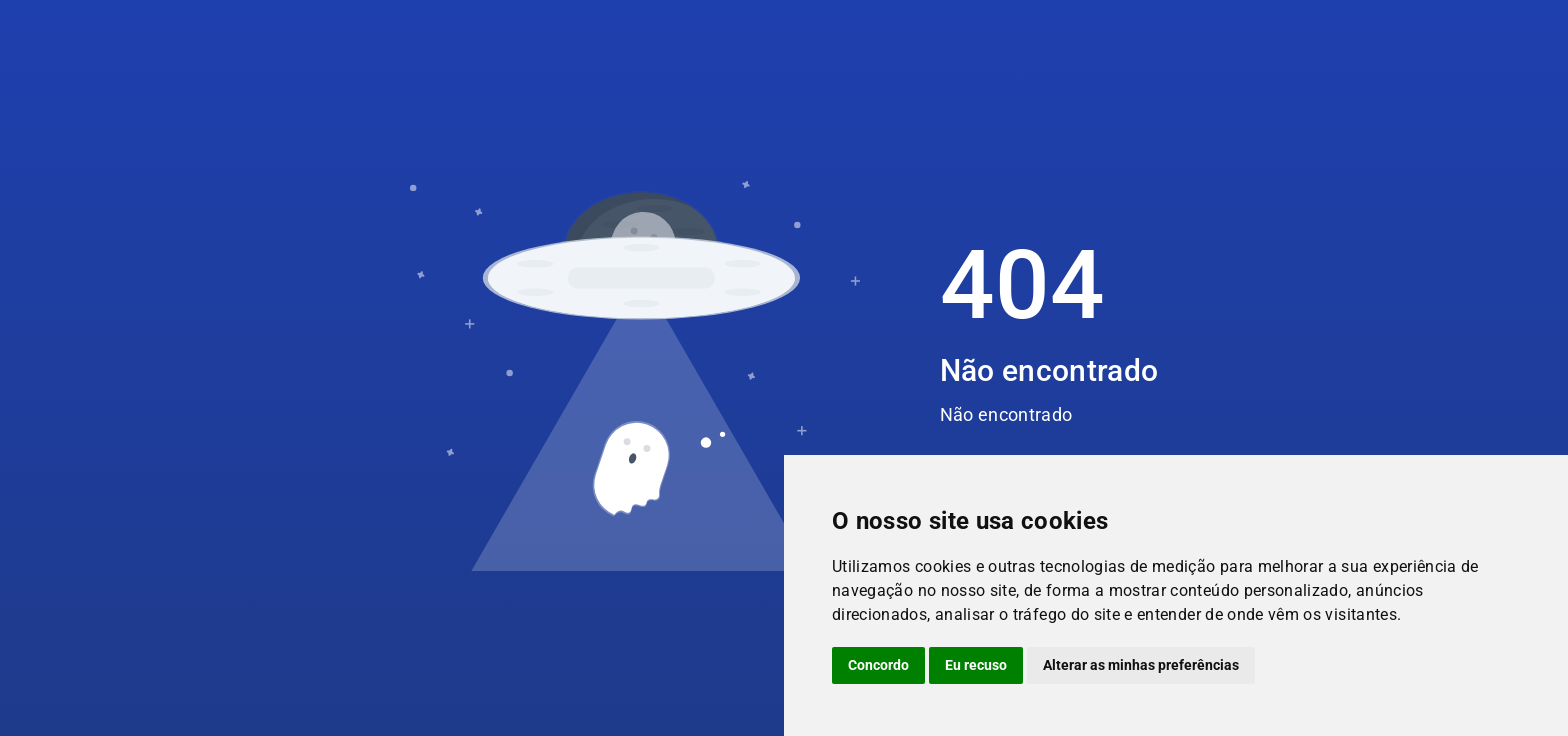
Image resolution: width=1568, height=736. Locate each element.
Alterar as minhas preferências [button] (1141, 665)
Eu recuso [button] (976, 665)
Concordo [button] (878, 665)
